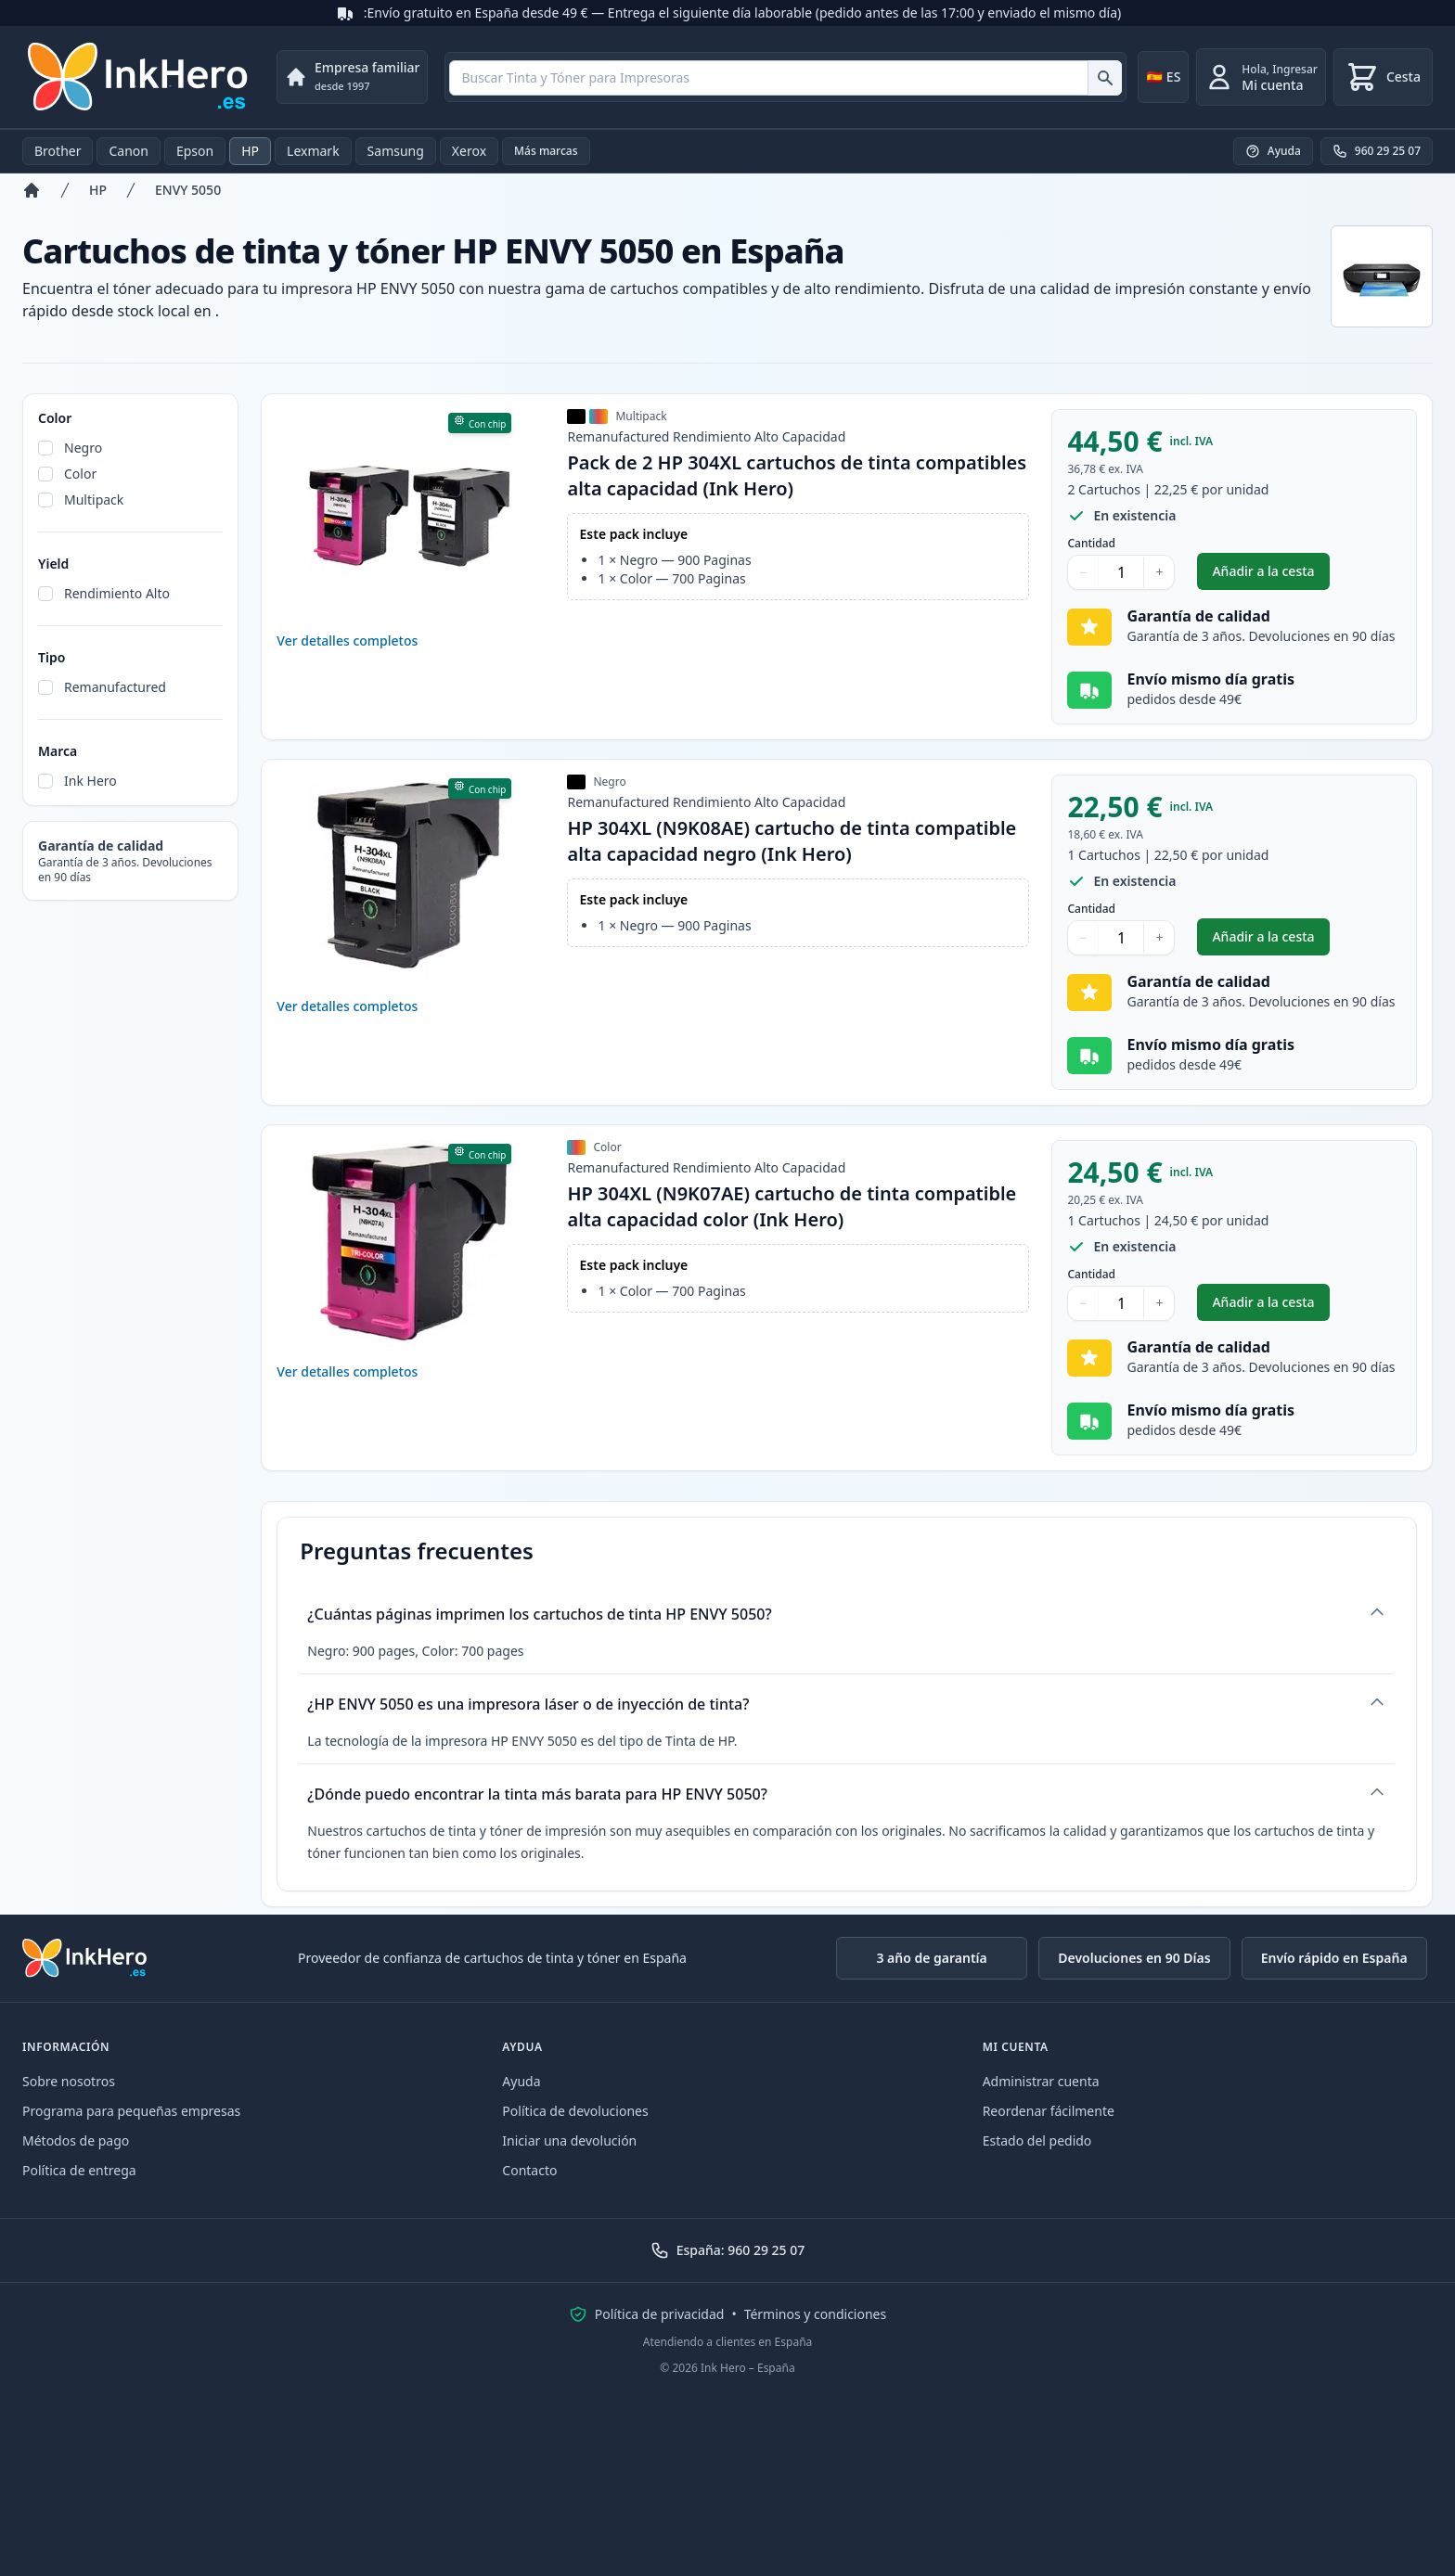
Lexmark (313, 151)
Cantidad (1091, 543)
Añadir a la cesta (1270, 575)
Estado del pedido (1037, 2140)
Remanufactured (115, 687)
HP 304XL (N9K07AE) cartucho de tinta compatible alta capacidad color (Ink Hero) (791, 1206)
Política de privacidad (660, 2314)
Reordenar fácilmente (1048, 2111)
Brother (57, 151)
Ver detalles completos (347, 640)
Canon (128, 151)
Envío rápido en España (1334, 1958)
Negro (83, 447)
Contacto (529, 2170)
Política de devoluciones (575, 2111)
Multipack (93, 499)
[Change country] (1163, 77)
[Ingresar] (1261, 77)
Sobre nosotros (68, 2081)
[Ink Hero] (139, 77)
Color (80, 473)
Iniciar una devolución (569, 2140)
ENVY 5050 (188, 190)
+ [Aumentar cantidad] (1159, 572)
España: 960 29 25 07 (727, 2250)
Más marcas (546, 151)
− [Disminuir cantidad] (1083, 572)
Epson (194, 151)
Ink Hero (90, 780)
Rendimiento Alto (117, 593)
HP (250, 151)
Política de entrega (79, 2170)
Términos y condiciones (815, 2314)
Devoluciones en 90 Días (1134, 1958)
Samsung (395, 151)
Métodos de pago (75, 2140)
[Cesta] (1383, 77)
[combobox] (785, 78)
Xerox (469, 151)
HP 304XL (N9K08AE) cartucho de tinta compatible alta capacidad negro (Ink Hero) (791, 840)
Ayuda (521, 2081)
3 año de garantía (931, 1958)
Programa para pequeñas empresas (131, 2111)
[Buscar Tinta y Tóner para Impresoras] (1105, 78)
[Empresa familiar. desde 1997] (352, 77)
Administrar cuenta (1041, 2081)
